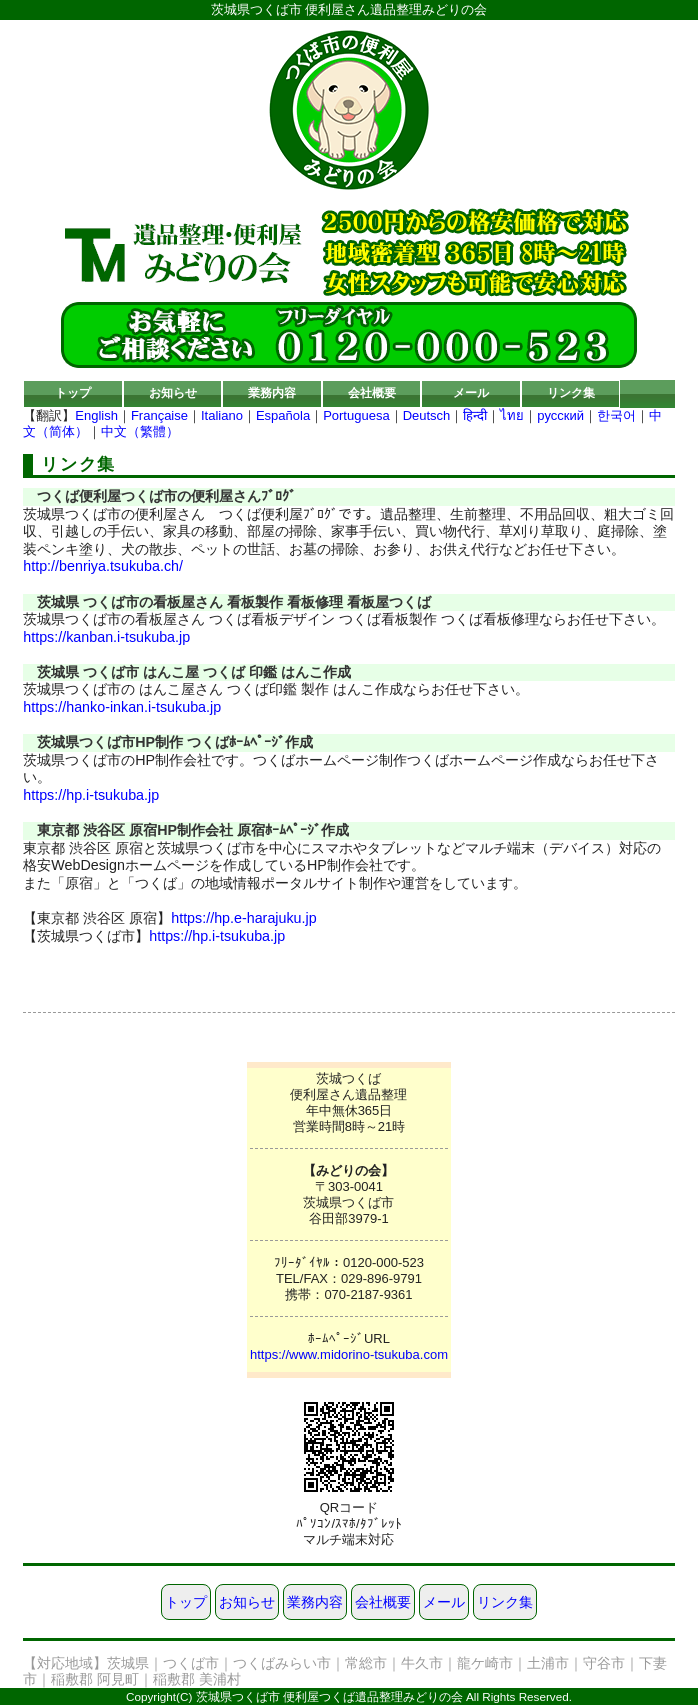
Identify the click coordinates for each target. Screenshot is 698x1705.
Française (159, 415)
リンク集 (571, 392)
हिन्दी (475, 415)
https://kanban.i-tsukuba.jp (106, 637)
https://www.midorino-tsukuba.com (349, 1354)
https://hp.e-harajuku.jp (243, 918)
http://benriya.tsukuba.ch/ (103, 566)
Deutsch (427, 415)
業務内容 (272, 392)
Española (283, 415)
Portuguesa (356, 415)
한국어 (616, 415)
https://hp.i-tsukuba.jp (91, 795)
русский (560, 415)
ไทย (512, 415)
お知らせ (173, 392)
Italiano (222, 415)
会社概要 (372, 392)
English (96, 415)
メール (471, 392)
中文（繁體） (140, 431)
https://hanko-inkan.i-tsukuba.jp (122, 707)
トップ (73, 392)
